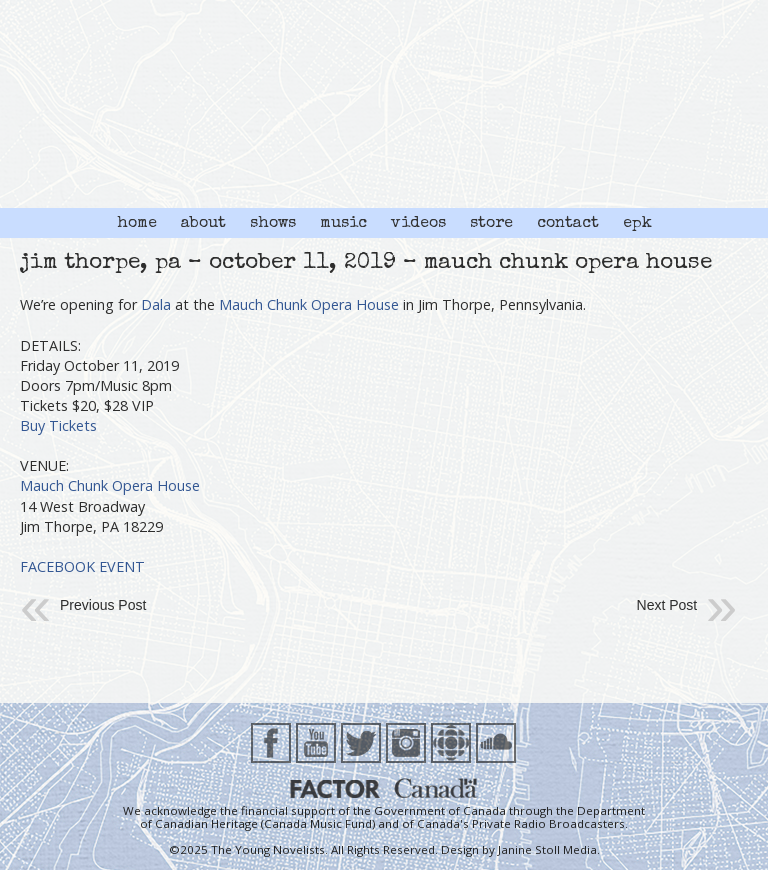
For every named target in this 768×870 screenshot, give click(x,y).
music (343, 224)
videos (418, 224)
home (137, 224)
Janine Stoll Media (547, 849)
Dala (156, 304)
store (491, 224)
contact (568, 224)
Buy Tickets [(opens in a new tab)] (58, 425)
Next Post (667, 605)
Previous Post (103, 605)
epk (637, 224)
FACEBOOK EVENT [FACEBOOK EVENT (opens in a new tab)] (82, 566)
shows (273, 224)
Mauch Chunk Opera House (309, 304)
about (203, 224)
